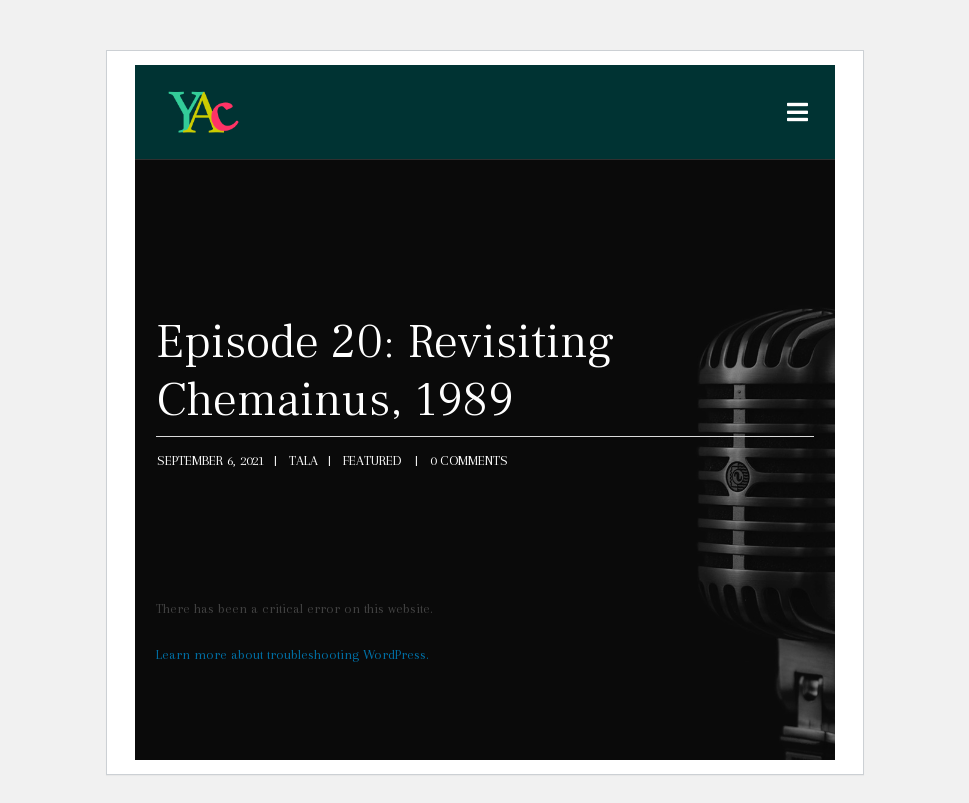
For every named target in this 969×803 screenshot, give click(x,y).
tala (303, 460)
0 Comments (469, 460)
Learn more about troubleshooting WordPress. (292, 654)
